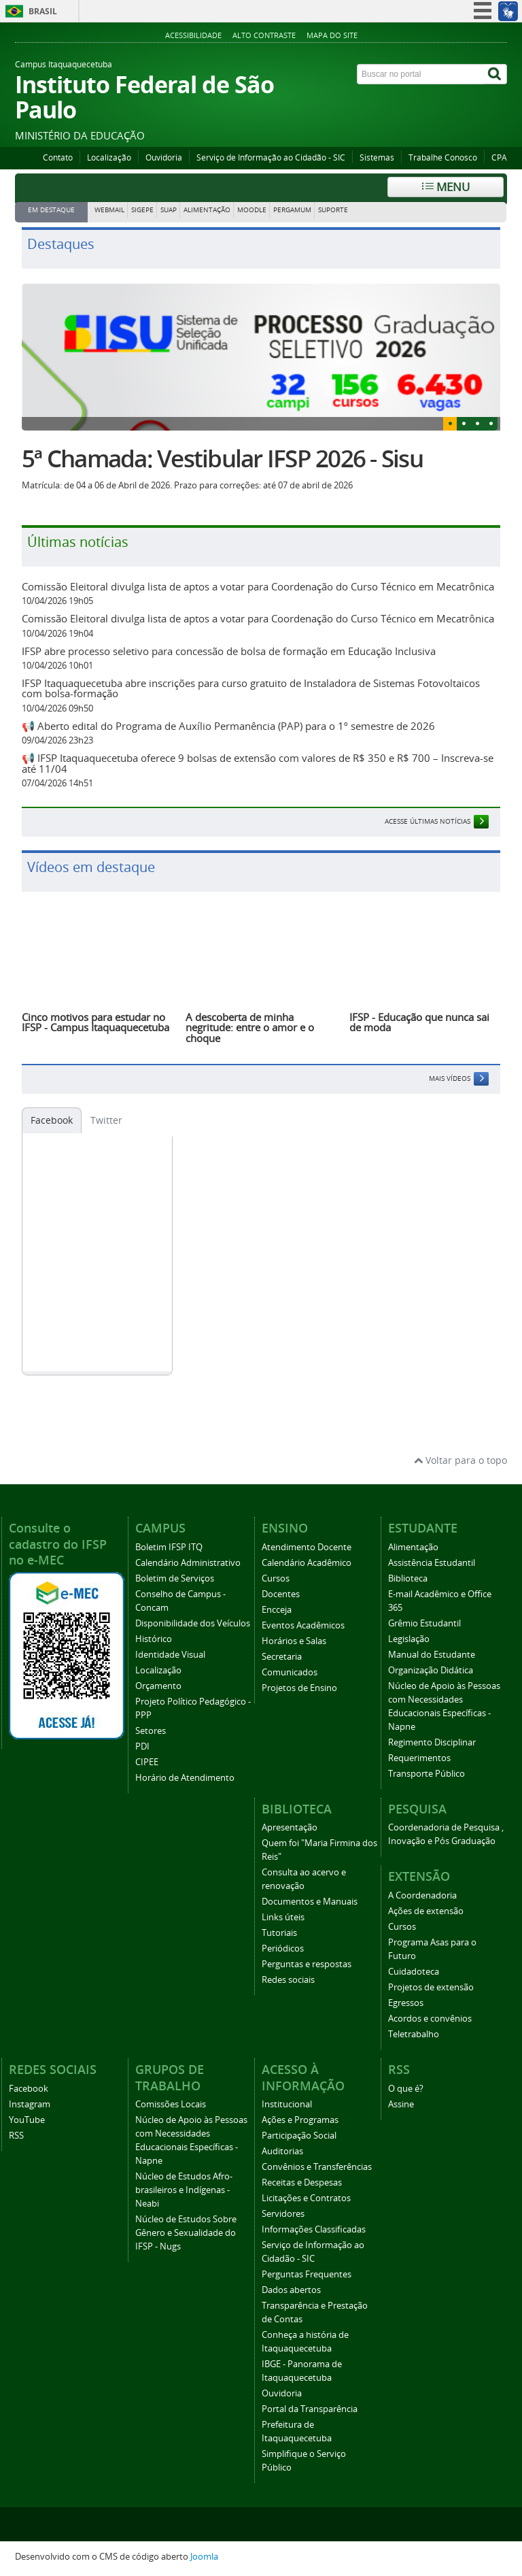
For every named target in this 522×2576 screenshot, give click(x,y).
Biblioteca (408, 1578)
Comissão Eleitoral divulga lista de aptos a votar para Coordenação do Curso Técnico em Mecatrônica (258, 586)
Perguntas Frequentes (306, 2274)
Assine (401, 2104)
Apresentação (289, 1827)
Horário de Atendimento (184, 1778)
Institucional (287, 2104)
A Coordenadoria (422, 1895)
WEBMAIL (109, 209)
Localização (109, 157)
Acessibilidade (193, 35)
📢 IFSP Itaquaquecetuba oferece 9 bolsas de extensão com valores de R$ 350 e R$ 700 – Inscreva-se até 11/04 (257, 763)
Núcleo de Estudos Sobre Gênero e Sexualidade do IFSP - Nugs (186, 2232)
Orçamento (158, 1686)
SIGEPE (142, 209)
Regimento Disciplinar (432, 1742)
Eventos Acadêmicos (303, 1625)
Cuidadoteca (413, 1971)
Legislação (409, 1639)
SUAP (168, 209)
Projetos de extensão (431, 1987)
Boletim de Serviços (174, 1578)
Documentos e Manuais (310, 1901)
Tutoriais (279, 1933)
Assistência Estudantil (431, 1563)
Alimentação (413, 1547)
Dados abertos (291, 2290)
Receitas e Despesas (302, 2182)
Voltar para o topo (460, 1460)
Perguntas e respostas (306, 1964)
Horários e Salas (294, 1641)
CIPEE (146, 1762)
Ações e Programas (300, 2120)
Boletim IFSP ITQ (169, 1547)
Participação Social (299, 2135)
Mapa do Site (332, 35)
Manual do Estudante (431, 1654)
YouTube (27, 2120)
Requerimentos (419, 1758)
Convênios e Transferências (317, 2167)
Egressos (405, 2003)
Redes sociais (288, 1980)
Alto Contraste (264, 35)
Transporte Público (426, 1773)
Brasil (43, 11)
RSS (16, 2135)
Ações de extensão (426, 1911)
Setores (150, 1731)
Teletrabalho (413, 2034)
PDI (142, 1746)
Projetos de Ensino (299, 1688)
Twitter (106, 1120)
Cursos (276, 1578)
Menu (446, 187)
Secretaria (282, 1656)
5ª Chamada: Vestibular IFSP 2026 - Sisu (222, 458)
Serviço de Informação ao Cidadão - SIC (270, 157)
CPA (499, 157)
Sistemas (377, 157)
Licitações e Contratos (306, 2198)
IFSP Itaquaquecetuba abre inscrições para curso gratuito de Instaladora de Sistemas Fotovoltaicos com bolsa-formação (251, 688)
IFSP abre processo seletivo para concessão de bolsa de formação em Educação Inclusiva (229, 651)
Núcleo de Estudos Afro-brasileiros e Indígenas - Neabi (183, 2190)
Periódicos (283, 1948)
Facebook (52, 1120)
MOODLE (251, 209)
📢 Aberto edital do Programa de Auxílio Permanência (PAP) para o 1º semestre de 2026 (228, 726)
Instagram (29, 2104)
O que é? (405, 2088)
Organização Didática (430, 1670)
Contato (58, 157)
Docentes (281, 1594)
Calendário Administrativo (188, 1563)
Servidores (283, 2214)
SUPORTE (333, 209)
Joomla (204, 2556)
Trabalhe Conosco (442, 157)
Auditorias (282, 2151)
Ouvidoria (163, 157)
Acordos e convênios (430, 2018)
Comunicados (289, 1672)
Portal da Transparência (310, 2409)
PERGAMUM (292, 209)
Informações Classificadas (314, 2229)
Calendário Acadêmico (306, 1563)
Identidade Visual (170, 1654)
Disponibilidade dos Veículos (192, 1623)
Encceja (277, 1610)
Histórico (153, 1639)
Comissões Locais (170, 2104)
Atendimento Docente (306, 1547)
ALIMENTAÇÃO (207, 209)
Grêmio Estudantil (424, 1623)
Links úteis (283, 1917)
